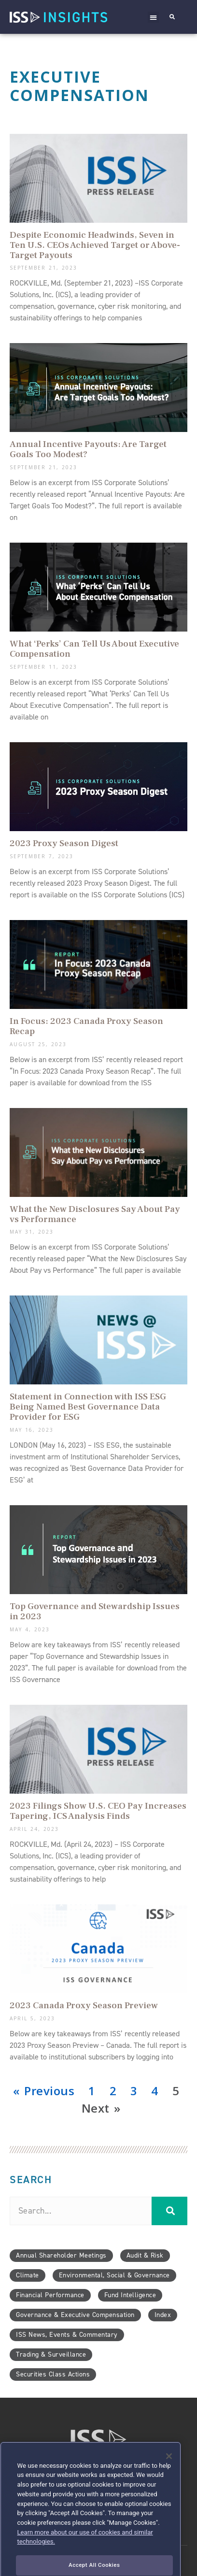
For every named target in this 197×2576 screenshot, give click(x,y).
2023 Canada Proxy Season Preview (84, 2005)
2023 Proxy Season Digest (64, 843)
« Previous (43, 2091)
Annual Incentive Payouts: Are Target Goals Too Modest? (88, 449)
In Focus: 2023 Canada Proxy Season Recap (86, 1026)
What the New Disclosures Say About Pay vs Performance (95, 1214)
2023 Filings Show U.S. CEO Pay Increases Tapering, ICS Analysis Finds (98, 1811)
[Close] (169, 2475)
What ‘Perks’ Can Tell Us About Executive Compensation (94, 649)
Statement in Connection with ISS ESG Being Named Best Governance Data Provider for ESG (88, 1407)
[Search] (169, 2211)
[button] (153, 17)
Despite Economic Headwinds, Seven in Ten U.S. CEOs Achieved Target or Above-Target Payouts (95, 245)
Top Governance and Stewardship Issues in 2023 (95, 1611)
